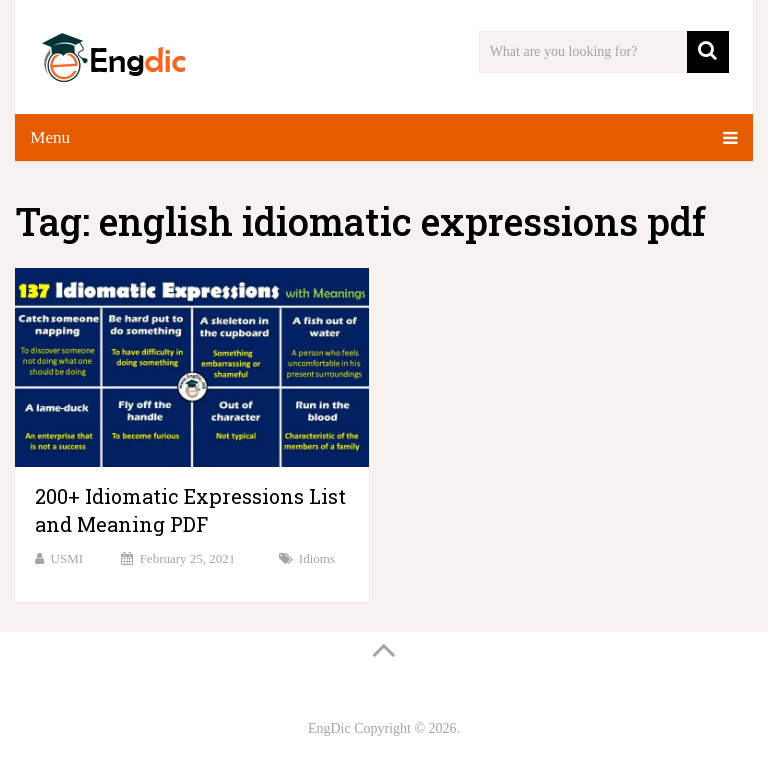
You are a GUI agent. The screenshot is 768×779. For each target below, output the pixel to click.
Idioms (317, 558)
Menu (50, 137)
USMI (67, 558)
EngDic (329, 728)
